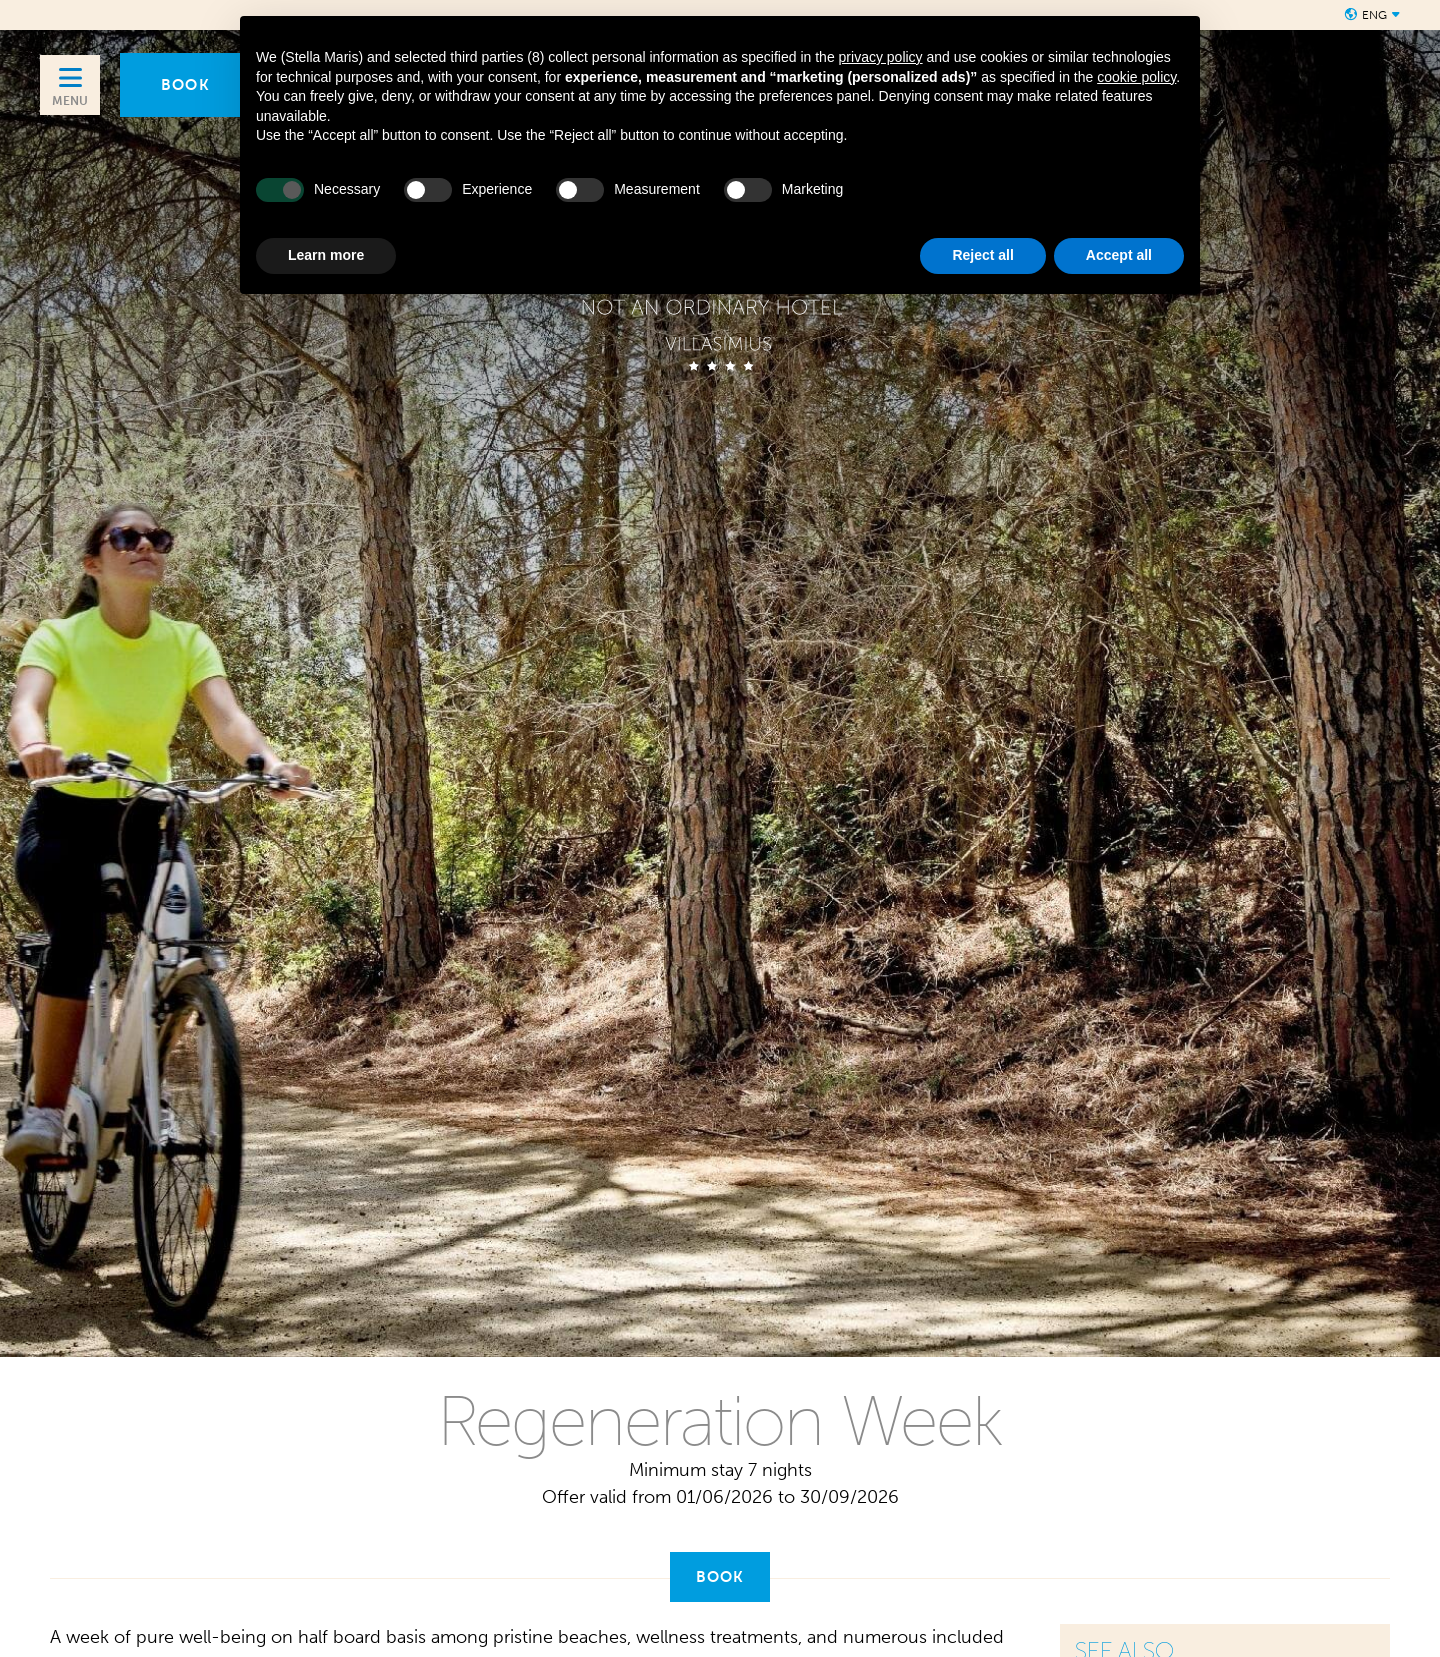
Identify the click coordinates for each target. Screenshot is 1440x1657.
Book (720, 1577)
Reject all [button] (982, 255)
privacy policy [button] (881, 57)
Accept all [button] (1119, 255)
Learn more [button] (326, 255)
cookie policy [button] (1136, 77)
